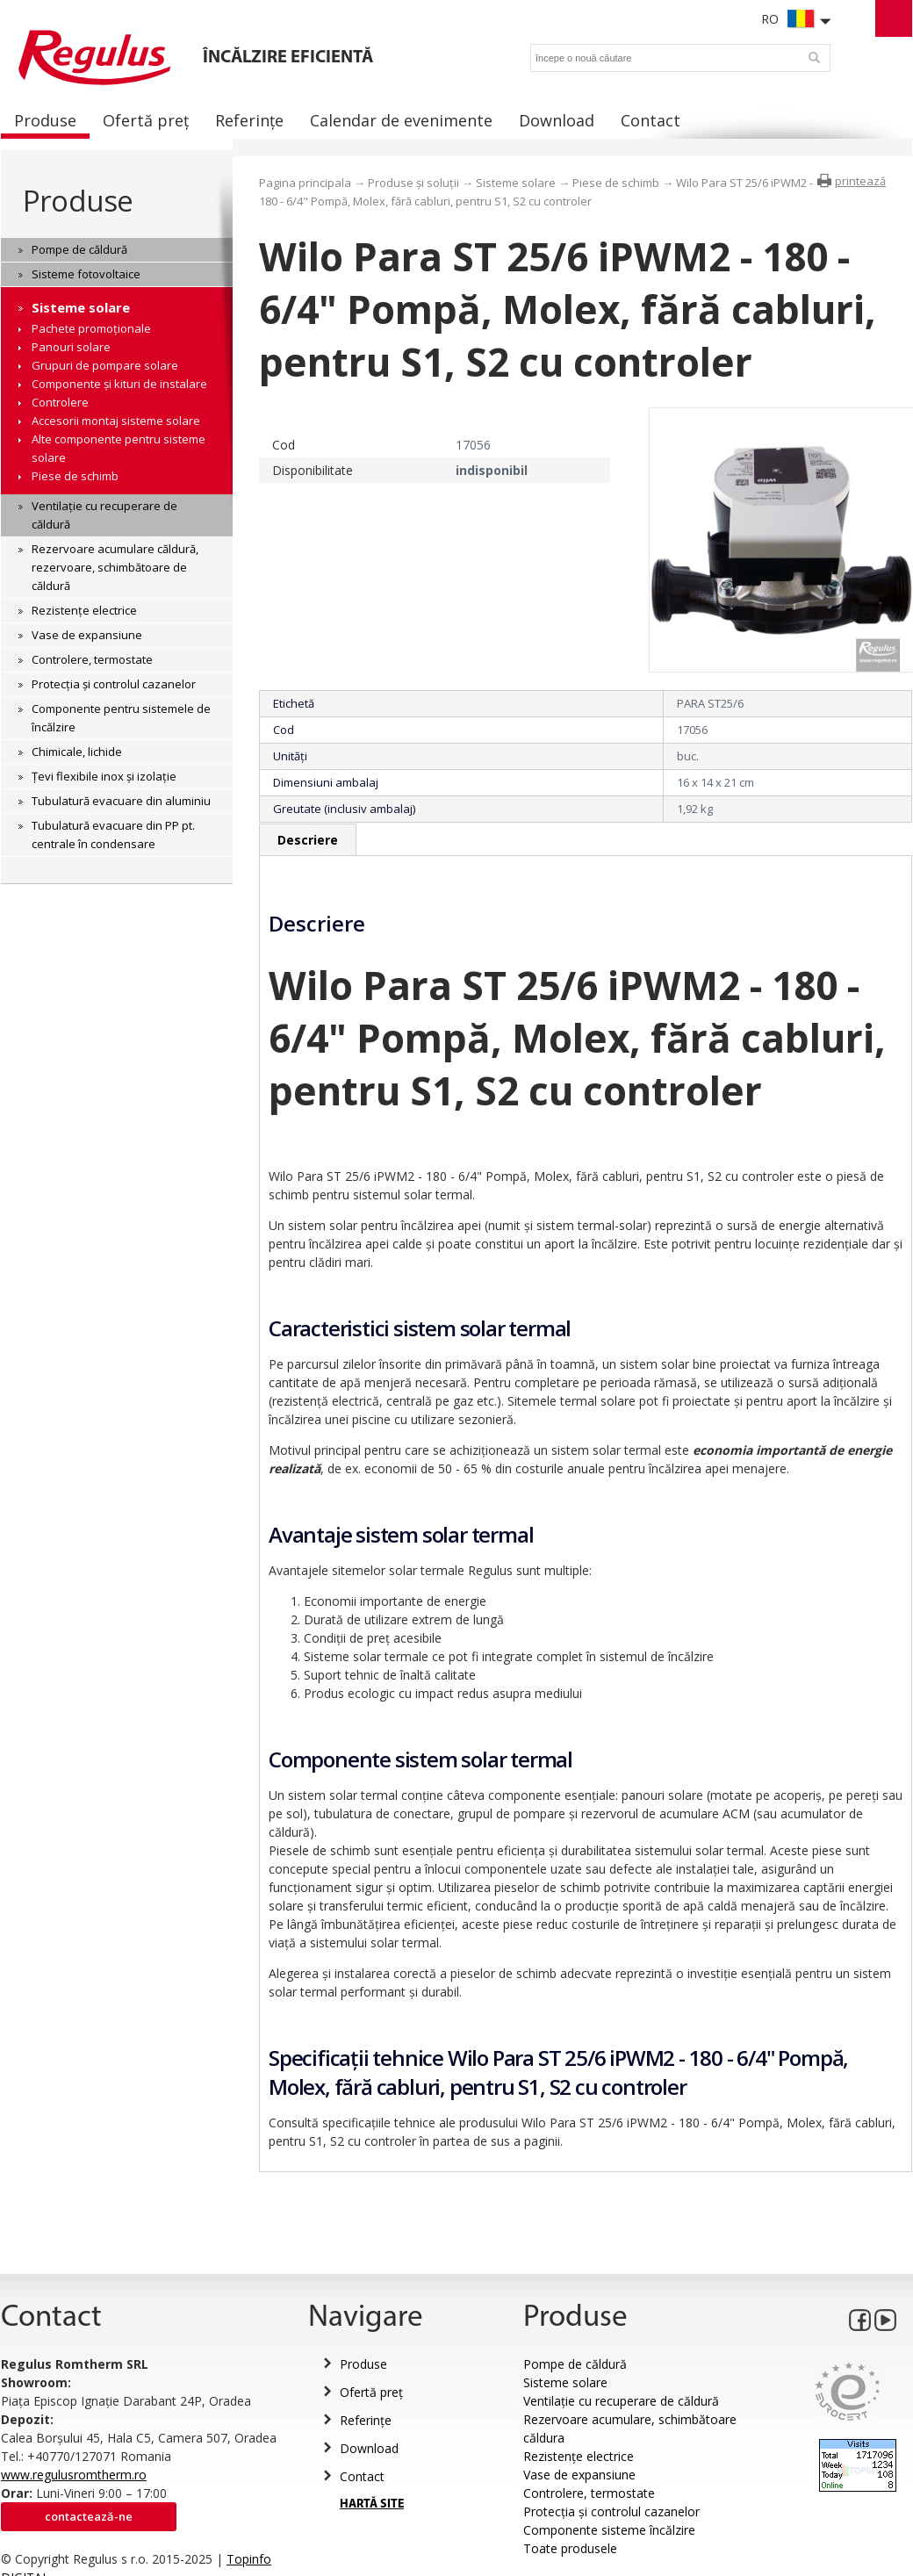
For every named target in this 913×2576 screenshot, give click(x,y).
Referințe (366, 2420)
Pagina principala (305, 183)
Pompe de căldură (575, 2364)
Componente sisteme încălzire (609, 2530)
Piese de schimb (615, 183)
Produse (78, 200)
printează (860, 181)
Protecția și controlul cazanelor (611, 2511)
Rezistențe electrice (578, 2456)
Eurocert (848, 2391)
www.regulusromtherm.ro (74, 2474)
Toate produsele (570, 2548)
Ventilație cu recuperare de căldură (621, 2401)
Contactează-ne (89, 2516)
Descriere (307, 839)
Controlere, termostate (589, 2493)
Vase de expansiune (579, 2474)
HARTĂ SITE (372, 2504)
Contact (362, 2476)
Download (369, 2448)
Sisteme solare (516, 183)
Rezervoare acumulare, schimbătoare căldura (630, 2428)
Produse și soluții (413, 183)
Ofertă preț (371, 2392)
